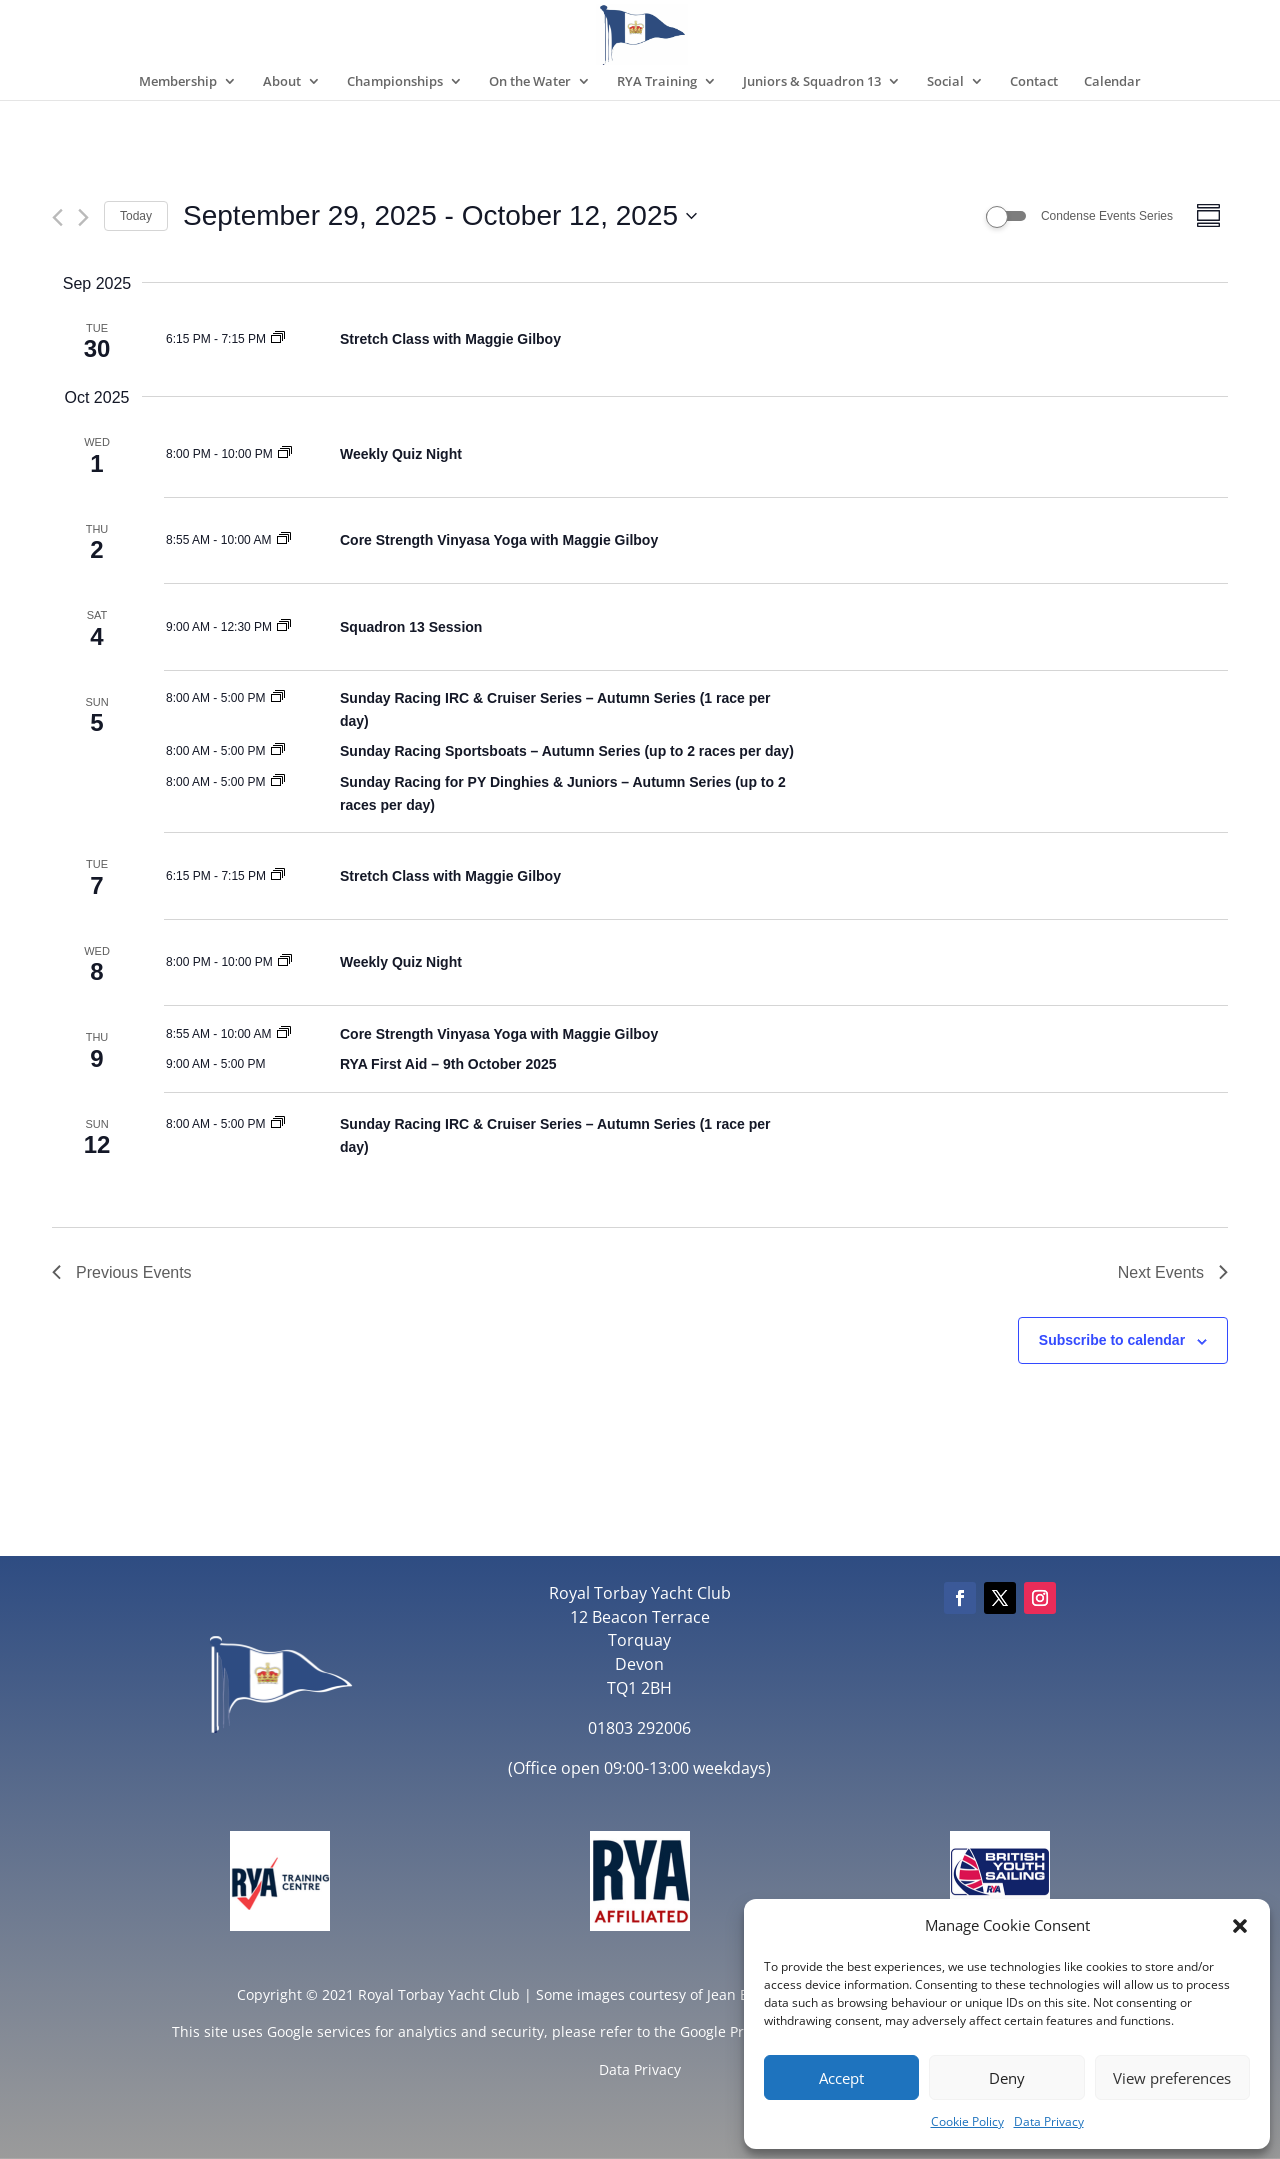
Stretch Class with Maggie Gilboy (450, 339)
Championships (395, 82)
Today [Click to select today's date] (136, 216)
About (282, 82)
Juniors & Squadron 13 (812, 82)
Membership (178, 82)
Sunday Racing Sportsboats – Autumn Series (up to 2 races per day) (567, 751)
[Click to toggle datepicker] (440, 216)
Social (945, 82)
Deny (1007, 2078)
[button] (1240, 1926)
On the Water (530, 82)
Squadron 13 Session (411, 627)
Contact (1034, 82)
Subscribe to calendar (1112, 1340)
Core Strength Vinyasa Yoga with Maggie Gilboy (499, 540)
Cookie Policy (967, 2121)
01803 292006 (639, 1728)
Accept (841, 2078)
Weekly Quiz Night (401, 454)
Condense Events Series (1107, 216)
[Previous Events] (57, 217)
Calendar (1112, 82)
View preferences (1172, 2078)
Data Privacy (1049, 2121)
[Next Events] (83, 217)
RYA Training (657, 82)
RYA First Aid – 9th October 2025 (448, 1064)
